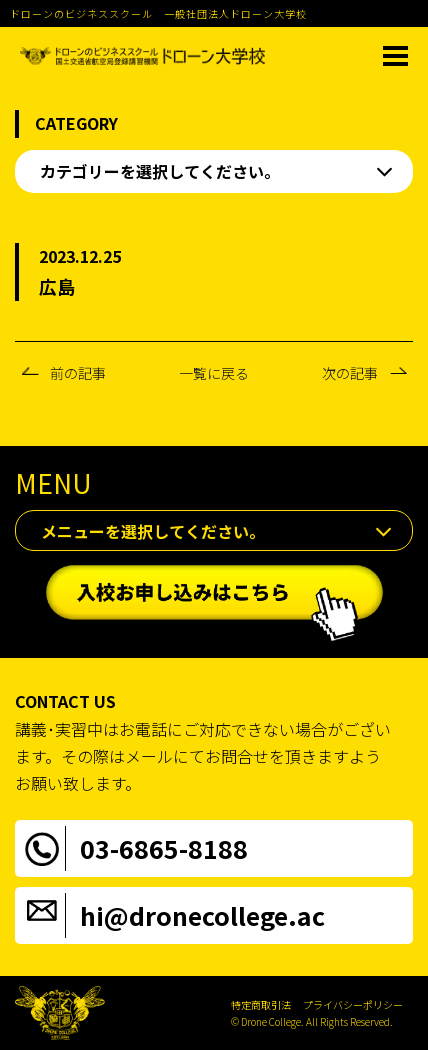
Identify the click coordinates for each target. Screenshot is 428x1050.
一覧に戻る (214, 373)
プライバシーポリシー (353, 1004)
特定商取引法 (261, 1004)
